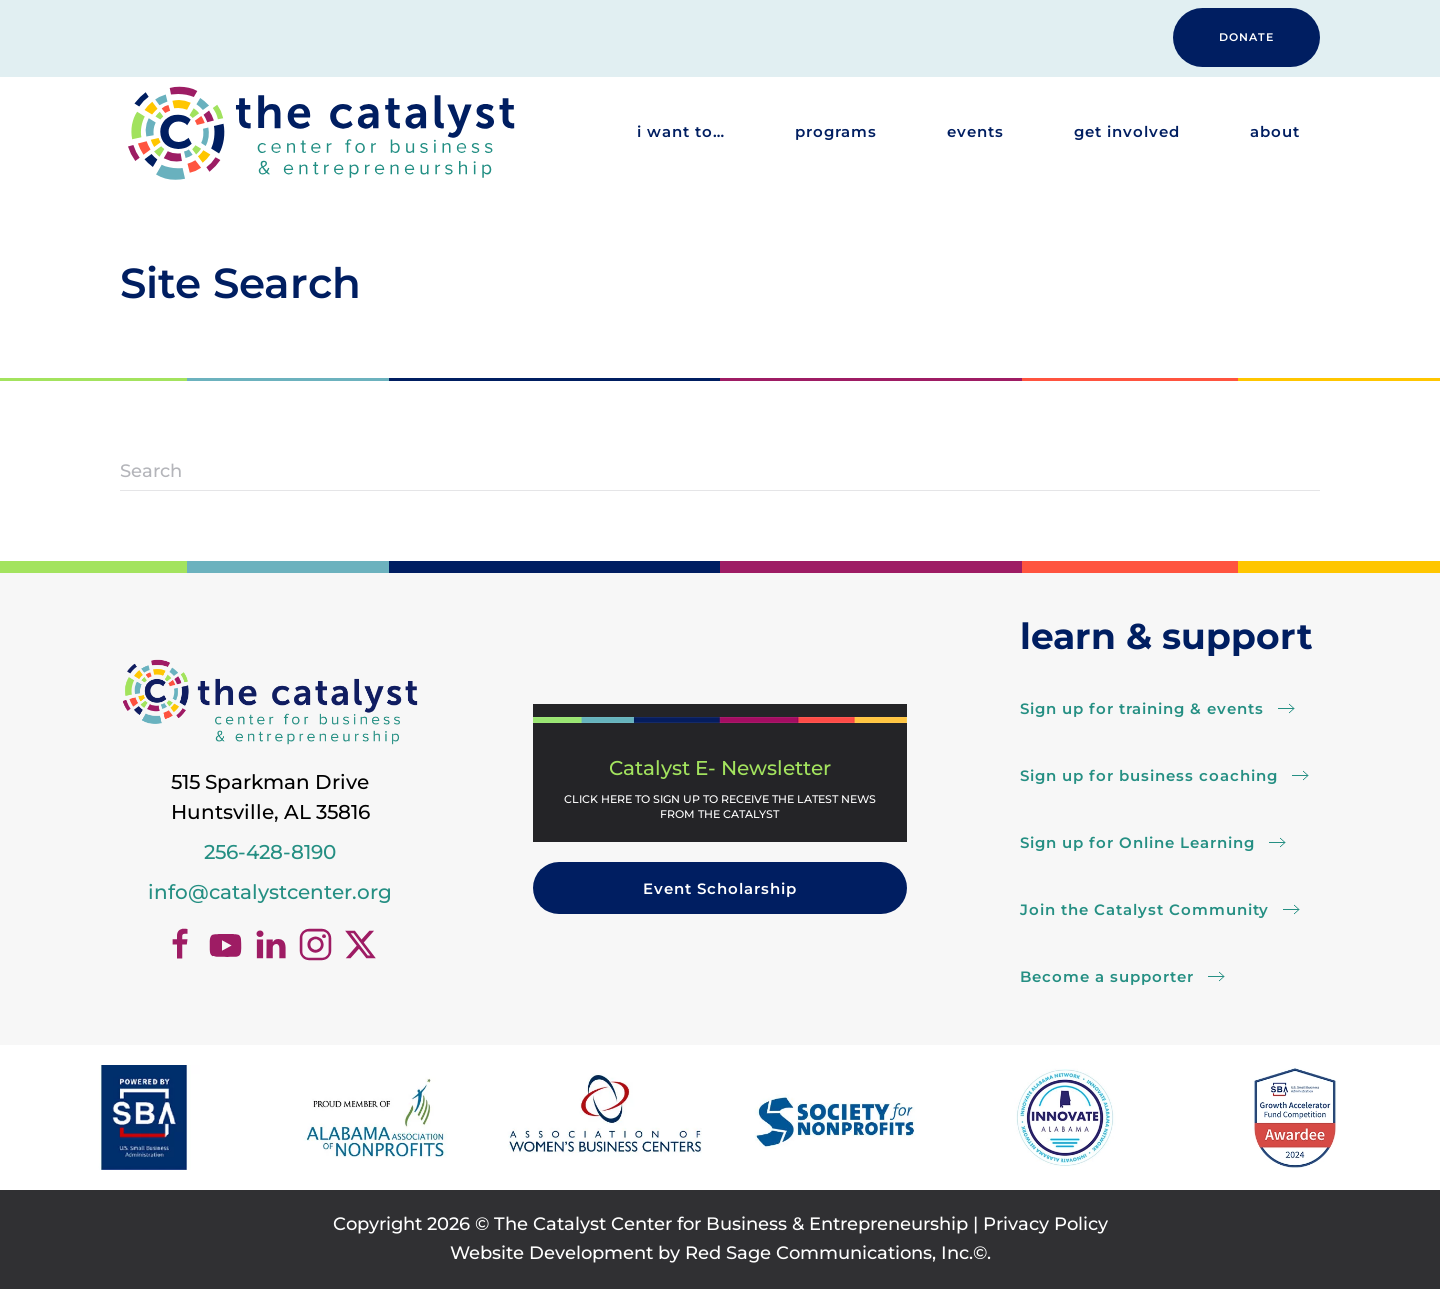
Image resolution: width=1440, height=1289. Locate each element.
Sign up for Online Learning (1137, 842)
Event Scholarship (720, 888)
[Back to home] (320, 132)
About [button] (1275, 131)
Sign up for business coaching (1149, 775)
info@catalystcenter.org (270, 892)
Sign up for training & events (1142, 708)
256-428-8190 (270, 852)
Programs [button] (836, 131)
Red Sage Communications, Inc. (829, 1253)
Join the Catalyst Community (1144, 909)
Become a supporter (1107, 976)
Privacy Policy (1045, 1224)
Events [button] (975, 131)
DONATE (1246, 37)
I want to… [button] (681, 131)
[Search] (720, 471)
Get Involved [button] (1127, 131)
